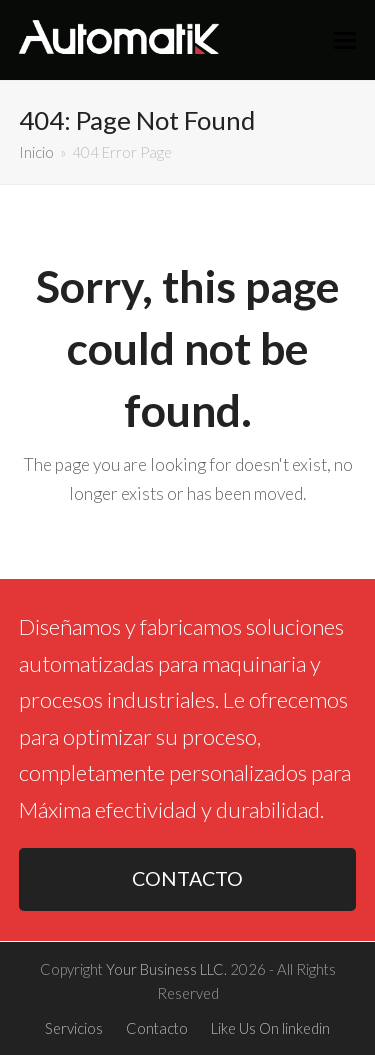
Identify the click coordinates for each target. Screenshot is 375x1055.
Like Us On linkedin (270, 1028)
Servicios (74, 1028)
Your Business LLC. (166, 969)
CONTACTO (187, 878)
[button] (345, 40)
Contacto (157, 1028)
